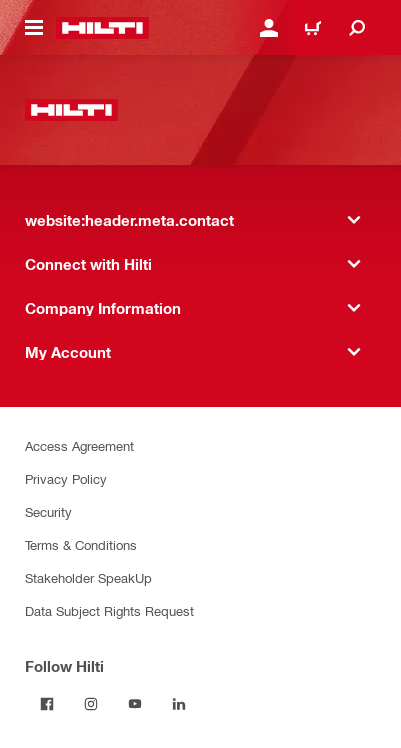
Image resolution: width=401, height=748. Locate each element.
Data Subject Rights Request (109, 610)
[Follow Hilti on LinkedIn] (179, 704)
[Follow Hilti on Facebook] (47, 704)
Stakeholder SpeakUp (88, 577)
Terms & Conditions (81, 544)
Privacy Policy (66, 478)
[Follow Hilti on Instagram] (91, 704)
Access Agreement (79, 445)
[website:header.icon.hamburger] (34, 28)
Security (48, 511)
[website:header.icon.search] (357, 28)
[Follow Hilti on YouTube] (135, 704)
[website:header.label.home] (102, 28)
